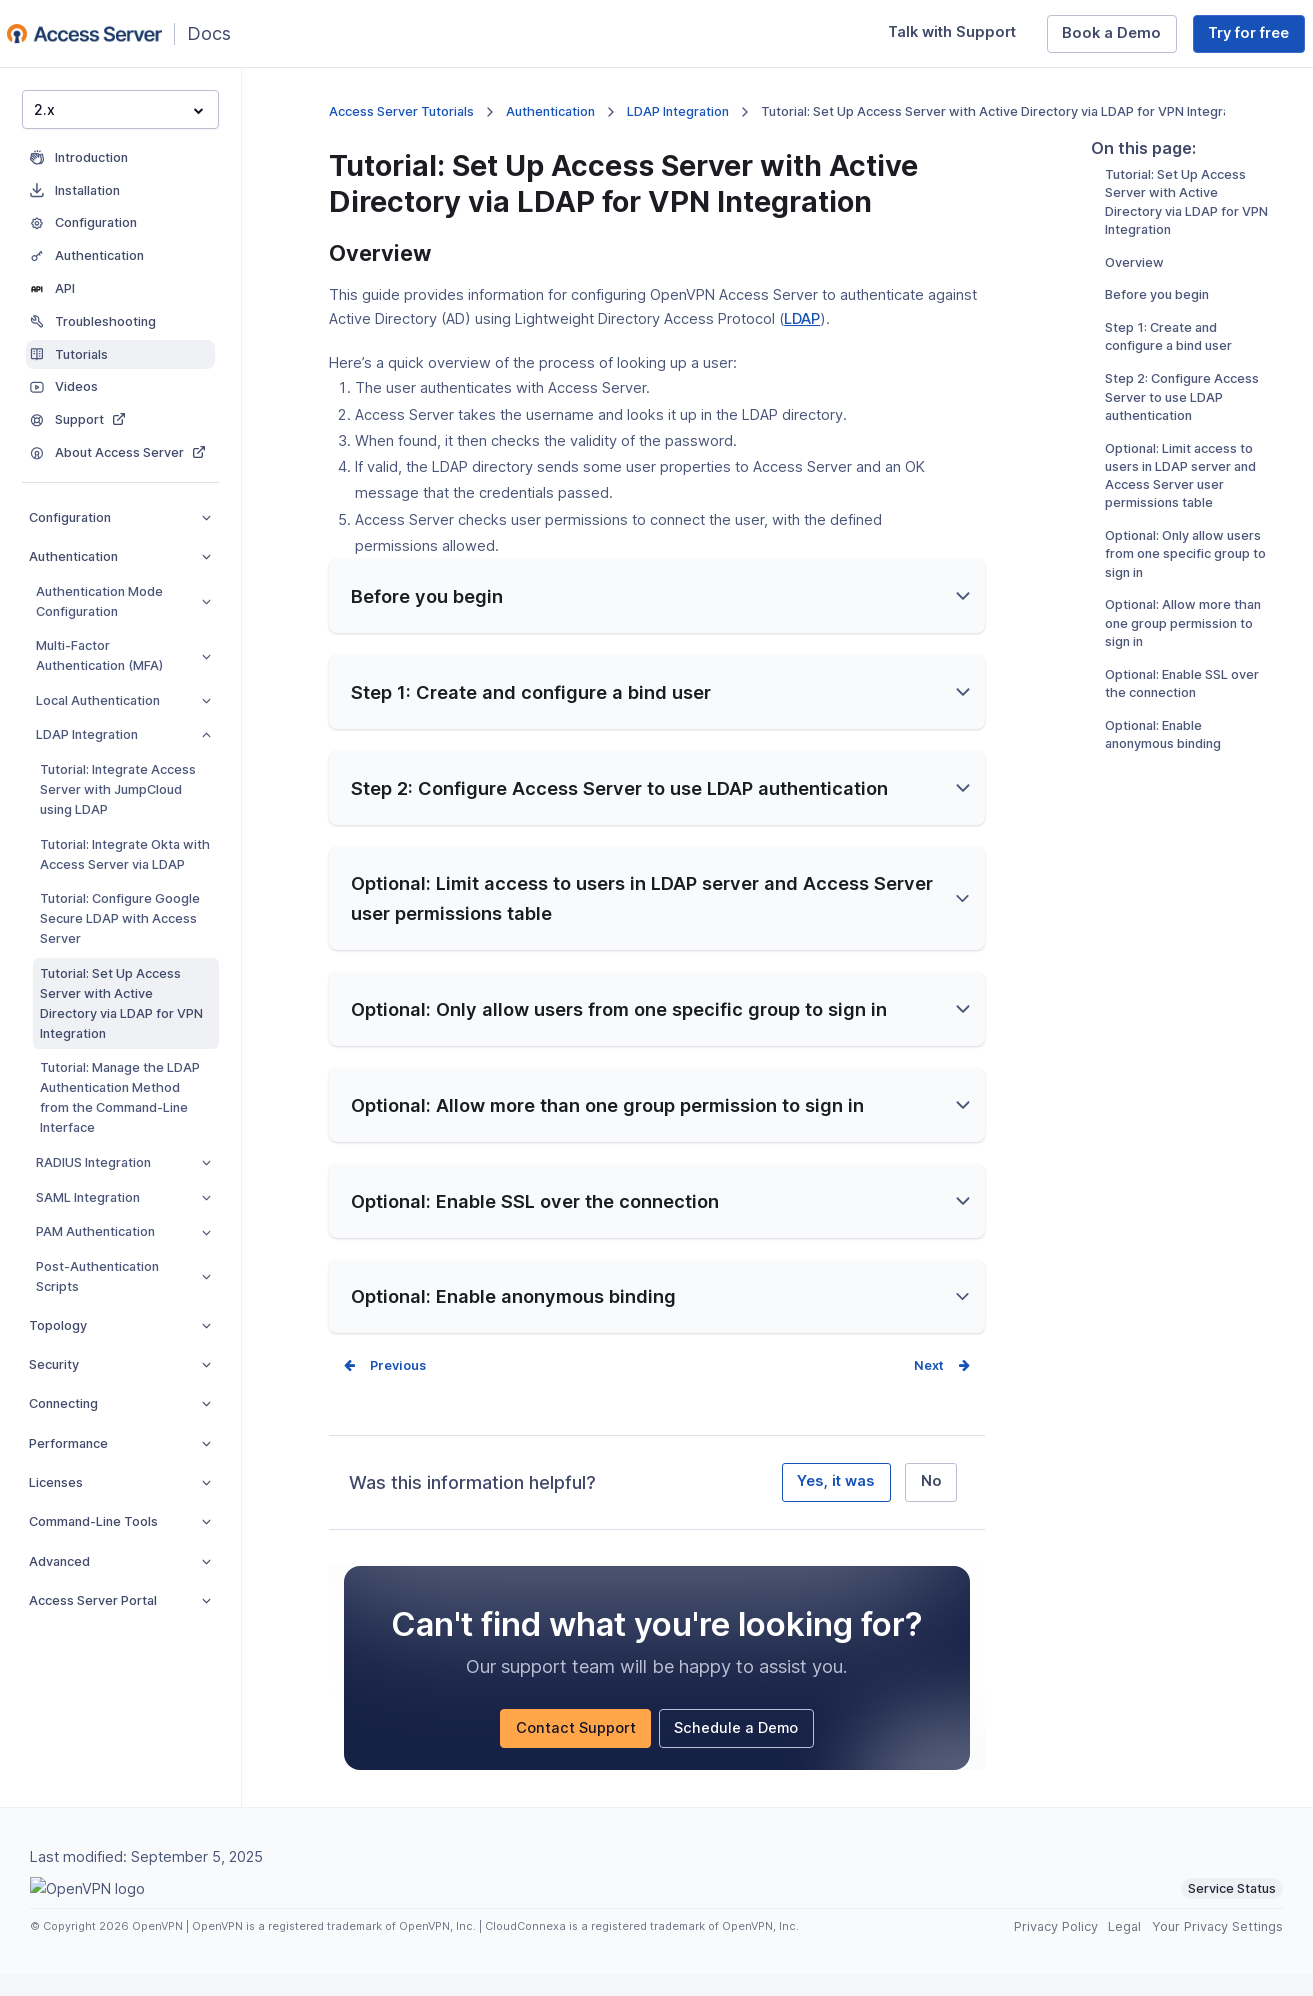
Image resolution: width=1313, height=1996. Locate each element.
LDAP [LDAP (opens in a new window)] (802, 319)
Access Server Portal (120, 1600)
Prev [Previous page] (384, 1387)
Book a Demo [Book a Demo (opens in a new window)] (1119, 37)
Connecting (120, 1403)
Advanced (120, 1561)
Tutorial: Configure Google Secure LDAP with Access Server (120, 918)
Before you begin (1157, 373)
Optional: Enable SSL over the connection (1182, 761)
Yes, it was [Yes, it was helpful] (836, 1503)
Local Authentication (123, 700)
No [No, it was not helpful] (931, 1503)
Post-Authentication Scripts (123, 1276)
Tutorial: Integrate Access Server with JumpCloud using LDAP (118, 789)
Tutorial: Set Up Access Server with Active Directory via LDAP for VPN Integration (121, 1003)
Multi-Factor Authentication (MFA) (123, 655)
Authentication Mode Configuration (123, 601)
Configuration (120, 517)
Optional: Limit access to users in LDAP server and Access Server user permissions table (1180, 554)
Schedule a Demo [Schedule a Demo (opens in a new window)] (744, 1753)
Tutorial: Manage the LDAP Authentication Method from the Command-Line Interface (120, 1097)
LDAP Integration (123, 734)
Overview (1134, 340)
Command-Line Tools (120, 1521)
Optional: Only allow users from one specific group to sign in (1185, 632)
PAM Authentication (123, 1231)
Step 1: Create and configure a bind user (1168, 415)
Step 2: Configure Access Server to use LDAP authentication (1182, 475)
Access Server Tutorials (401, 111)
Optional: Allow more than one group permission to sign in (1183, 701)
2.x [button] (118, 109)
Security (120, 1364)
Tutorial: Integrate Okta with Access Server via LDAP (125, 854)
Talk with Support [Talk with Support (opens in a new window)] (959, 37)
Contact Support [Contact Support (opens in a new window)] (584, 1753)
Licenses (120, 1482)
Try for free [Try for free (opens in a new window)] (1256, 37)
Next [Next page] (929, 1387)
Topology (120, 1325)
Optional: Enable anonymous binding (1163, 812)
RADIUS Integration (123, 1162)
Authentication (120, 556)
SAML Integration (123, 1197)
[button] (657, 618)
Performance (120, 1443)
